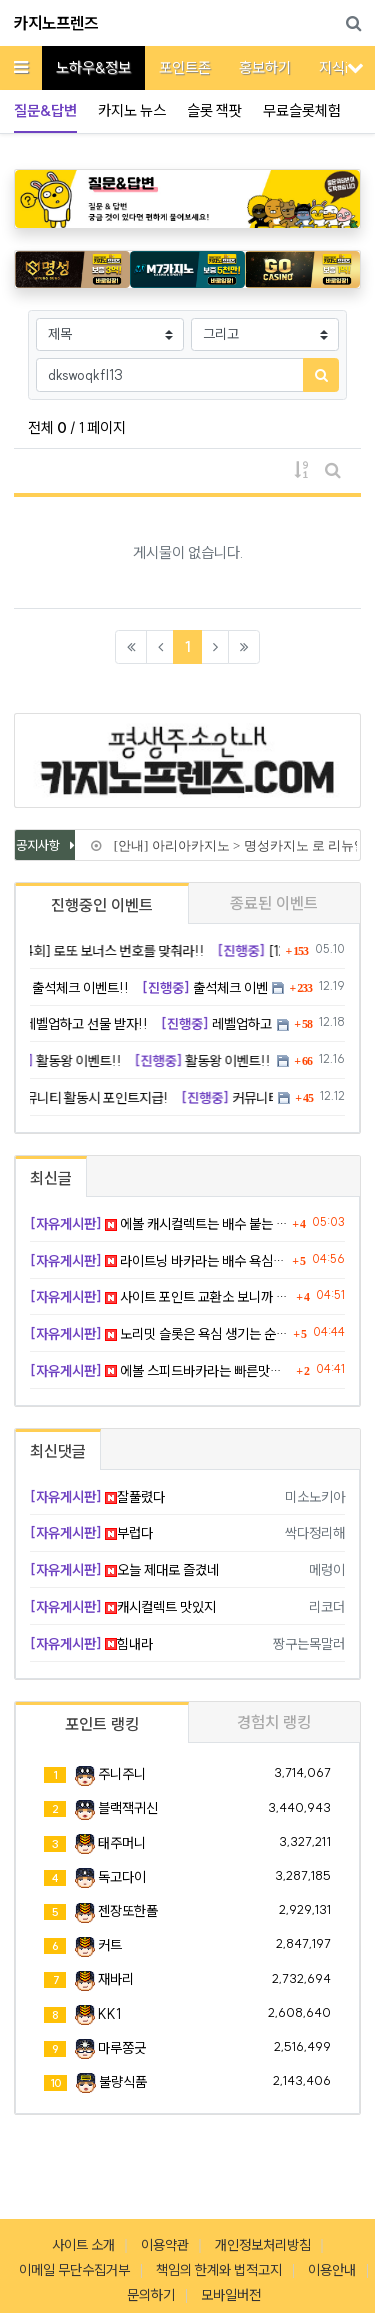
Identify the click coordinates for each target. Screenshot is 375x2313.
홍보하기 (265, 67)
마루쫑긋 (122, 2048)
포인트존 (185, 67)
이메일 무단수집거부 (74, 2270)
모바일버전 (231, 2295)
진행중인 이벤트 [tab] (102, 905)
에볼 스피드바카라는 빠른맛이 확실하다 (160, 1371)
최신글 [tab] (51, 1178)
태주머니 (122, 1843)
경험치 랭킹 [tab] (274, 1722)
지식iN (338, 67)
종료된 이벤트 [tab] (274, 903)
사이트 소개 (83, 2245)
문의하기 (151, 2295)
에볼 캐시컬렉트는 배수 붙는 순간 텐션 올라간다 (158, 1224)
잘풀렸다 (97, 1497)
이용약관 (165, 2245)
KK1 (109, 2014)
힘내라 (91, 1644)
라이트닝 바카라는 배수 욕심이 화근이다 (158, 1261)
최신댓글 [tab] (58, 1451)
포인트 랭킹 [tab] (102, 1724)
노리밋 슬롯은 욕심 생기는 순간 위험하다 (159, 1334)
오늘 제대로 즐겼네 (124, 1570)
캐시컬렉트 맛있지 (123, 1607)
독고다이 (122, 1877)
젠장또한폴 (128, 1911)
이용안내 (332, 2270)
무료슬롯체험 (302, 110)
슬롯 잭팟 (214, 110)
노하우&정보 (93, 67)
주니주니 (122, 1774)
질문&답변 (45, 110)
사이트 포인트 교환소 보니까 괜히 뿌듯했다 (160, 1297)
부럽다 (91, 1533)
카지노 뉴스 (132, 110)
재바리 (116, 1979)
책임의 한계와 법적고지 (219, 2270)
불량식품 (123, 2082)
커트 (110, 1945)
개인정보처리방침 (263, 2245)
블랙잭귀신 (128, 1808)
